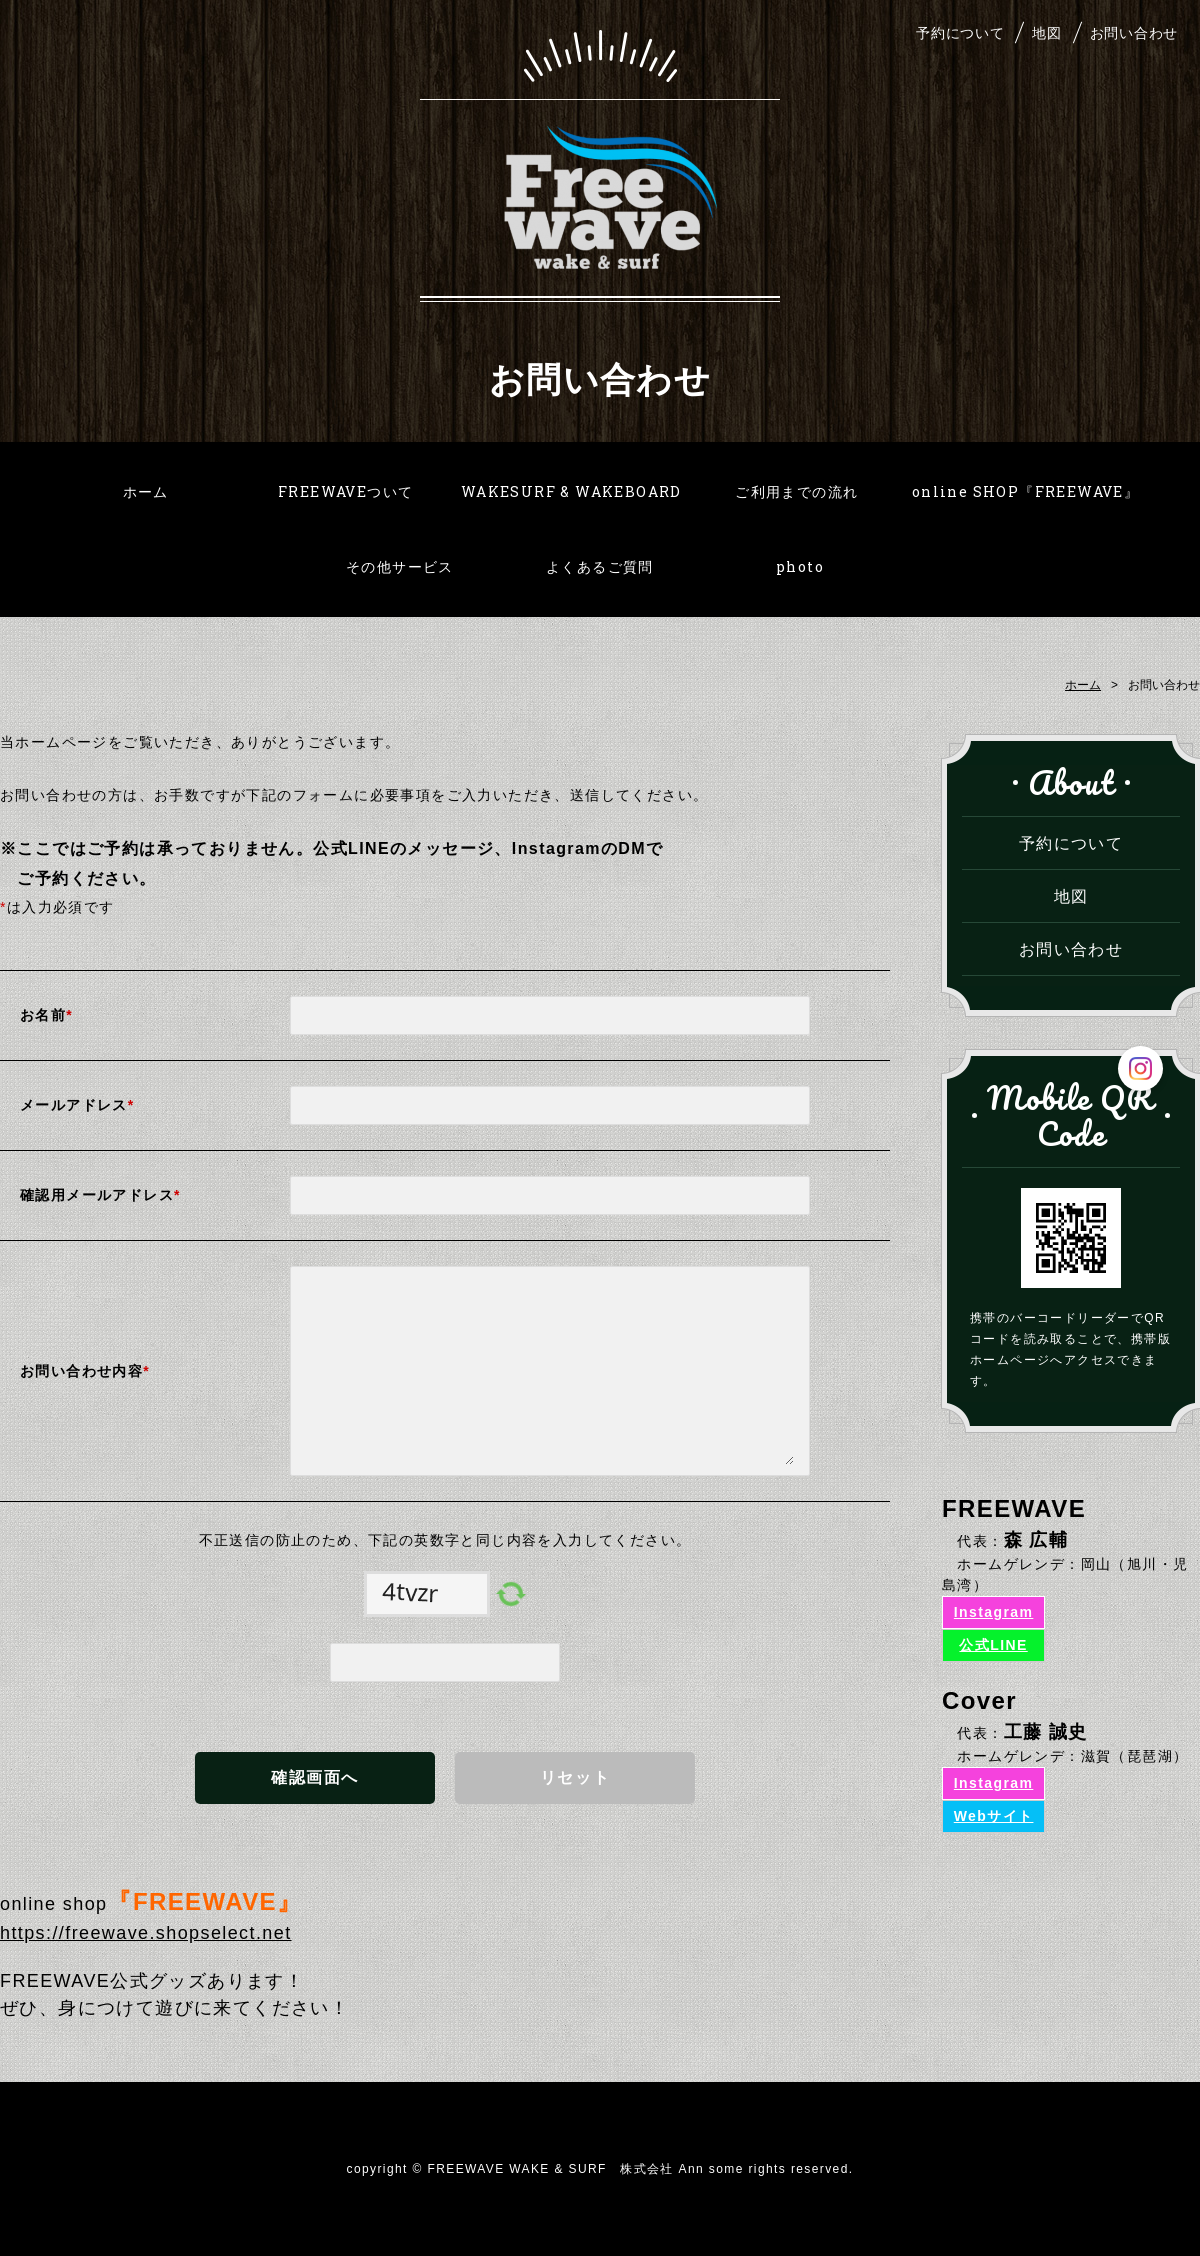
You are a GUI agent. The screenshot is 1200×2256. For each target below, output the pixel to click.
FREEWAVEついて (345, 491)
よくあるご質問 (600, 566)
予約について (960, 32)
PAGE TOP (1163, 2214)
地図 (1046, 32)
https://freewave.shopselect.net (146, 1933)
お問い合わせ (1134, 32)
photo (800, 566)
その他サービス (400, 566)
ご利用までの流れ (796, 491)
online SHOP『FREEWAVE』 (1025, 491)
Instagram (994, 1612)
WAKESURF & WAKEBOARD (571, 491)
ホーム (146, 491)
